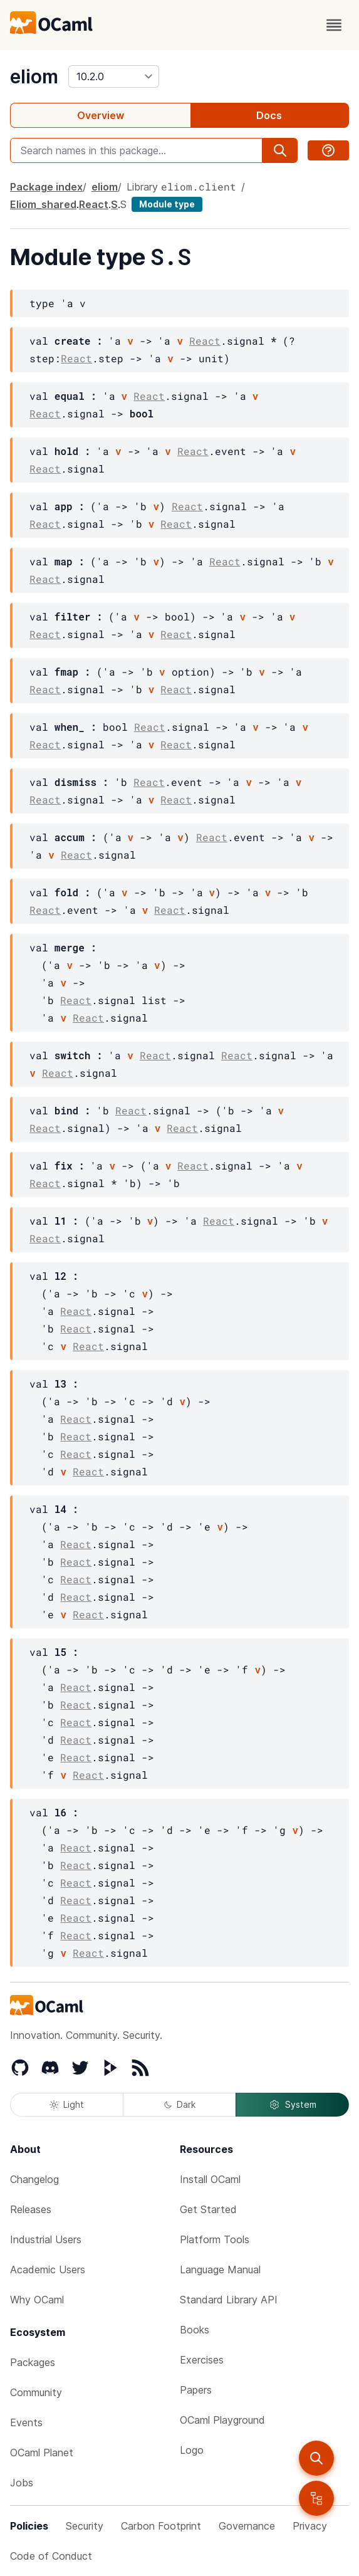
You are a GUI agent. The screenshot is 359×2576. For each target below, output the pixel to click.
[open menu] (334, 25)
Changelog (34, 2179)
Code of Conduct (51, 2556)
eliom (34, 76)
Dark (179, 2104)
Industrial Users (45, 2239)
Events (26, 2422)
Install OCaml (210, 2179)
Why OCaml (37, 2299)
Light (66, 2104)
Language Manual (220, 2269)
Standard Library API (229, 2299)
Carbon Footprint (161, 2526)
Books (194, 2329)
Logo (192, 2450)
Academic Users (47, 2269)
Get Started (208, 2209)
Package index (46, 187)
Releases (30, 2209)
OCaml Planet (41, 2452)
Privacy (310, 2526)
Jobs (21, 2482)
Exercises (202, 2359)
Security (84, 2526)
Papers (196, 2390)
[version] (113, 76)
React (93, 204)
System (292, 2104)
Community (36, 2392)
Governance (247, 2526)
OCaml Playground (222, 2420)
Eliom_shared (43, 204)
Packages (32, 2362)
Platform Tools (214, 2239)
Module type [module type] (167, 204)
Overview (100, 115)
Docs (269, 115)
